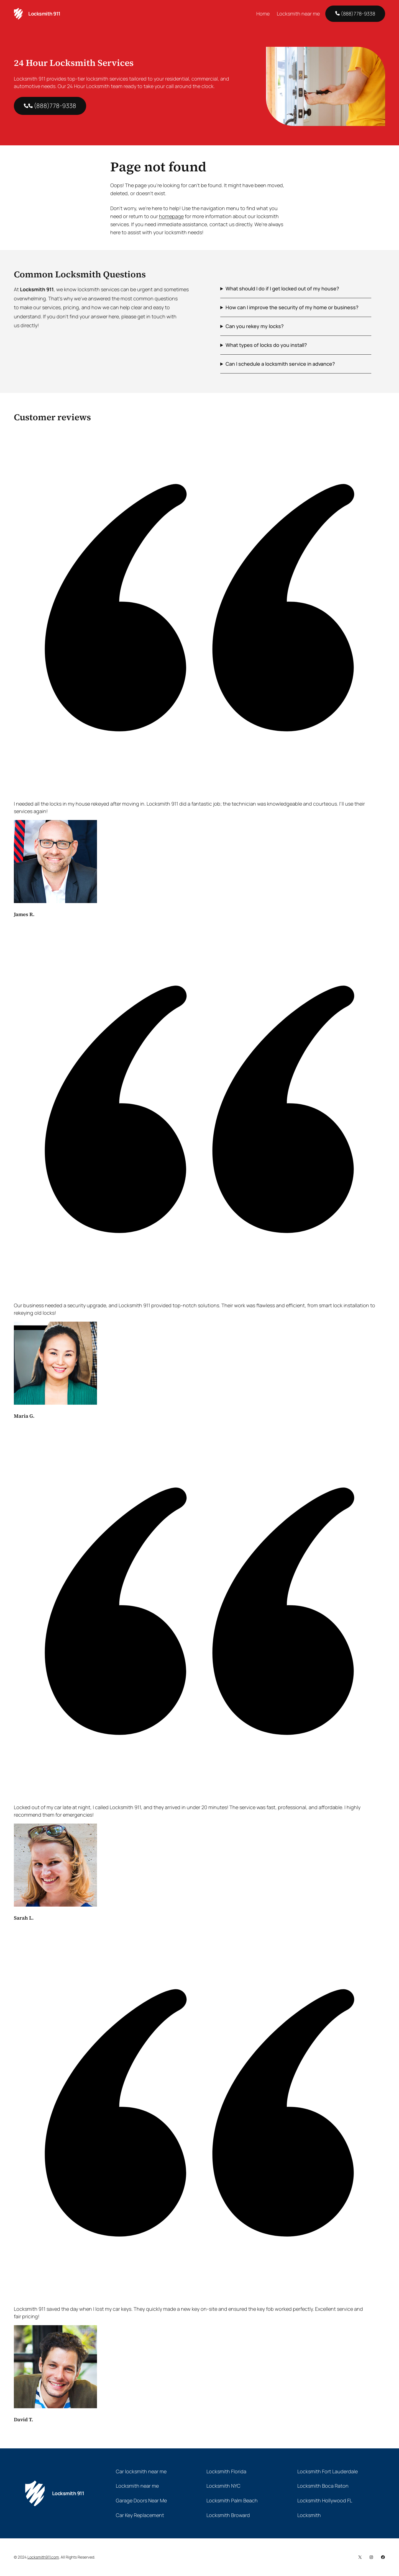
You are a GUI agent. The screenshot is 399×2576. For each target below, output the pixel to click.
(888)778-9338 (355, 13)
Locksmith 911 (44, 13)
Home (263, 13)
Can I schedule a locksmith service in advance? (280, 363)
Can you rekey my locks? (255, 326)
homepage (171, 216)
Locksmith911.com (43, 2557)
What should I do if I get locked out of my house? (282, 288)
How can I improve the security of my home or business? (292, 307)
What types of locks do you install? (266, 345)
